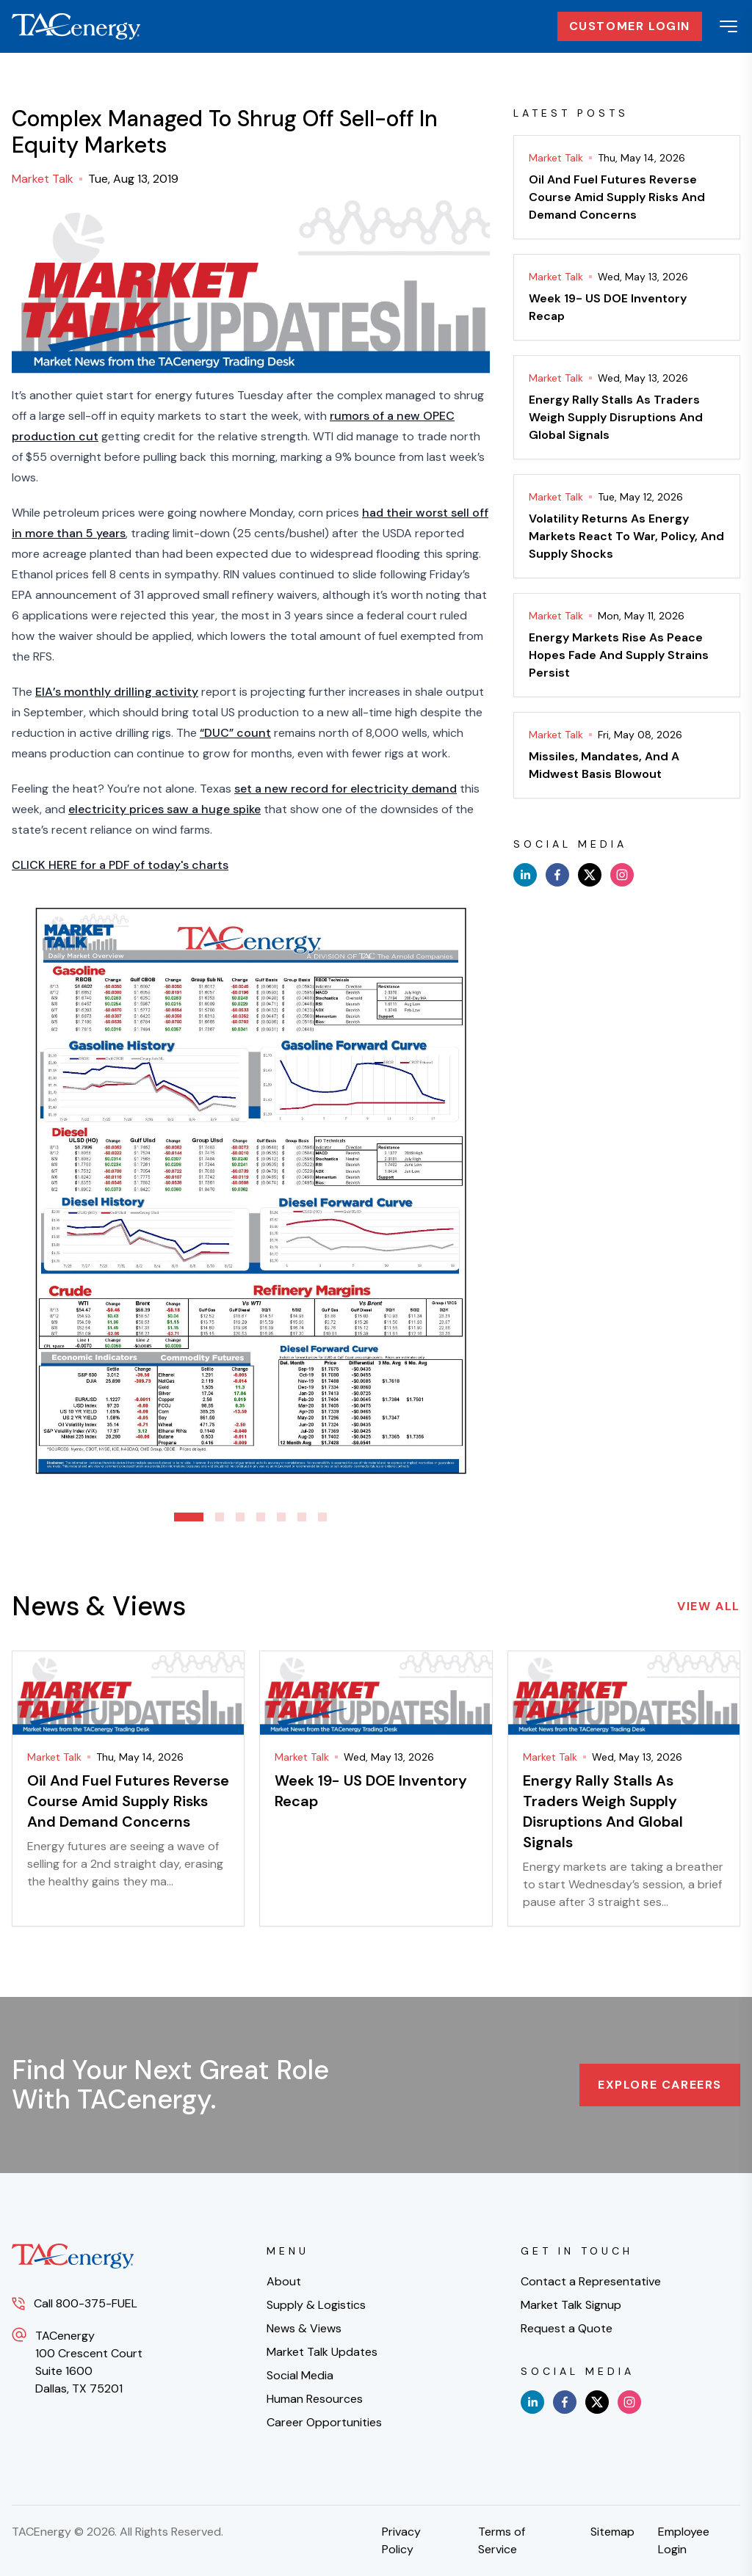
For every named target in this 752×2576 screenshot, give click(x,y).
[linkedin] (525, 875)
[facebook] (557, 875)
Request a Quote (566, 2328)
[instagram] (622, 875)
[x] (589, 875)
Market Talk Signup (571, 2305)
